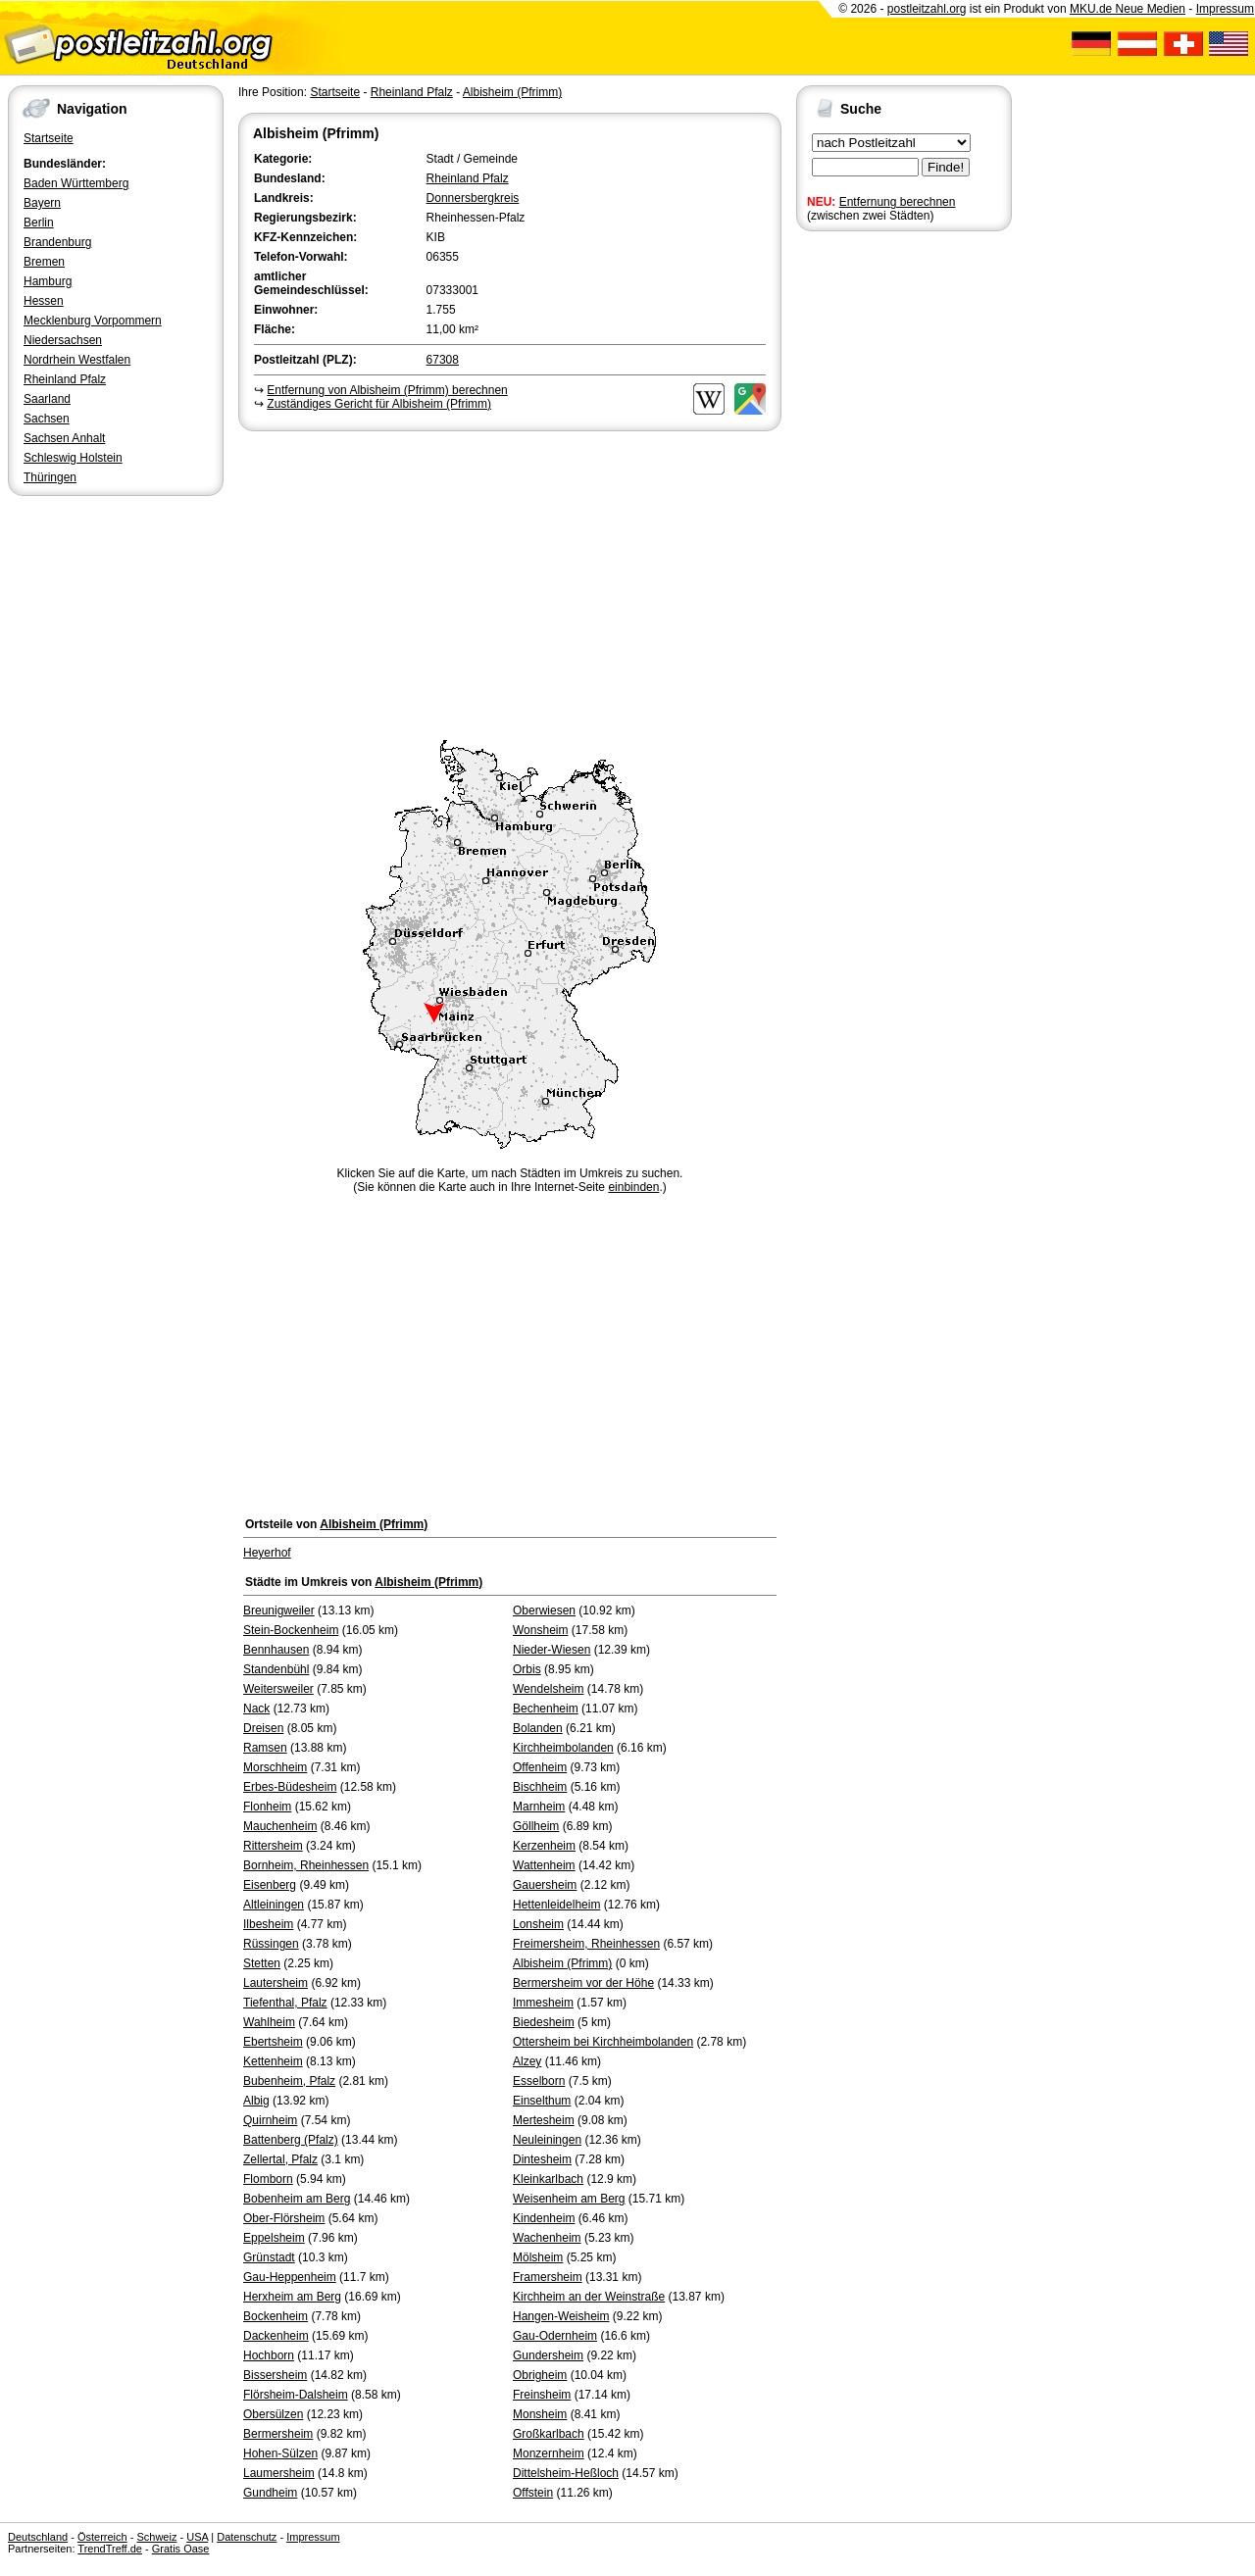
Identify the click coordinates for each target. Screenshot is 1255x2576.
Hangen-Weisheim (561, 2316)
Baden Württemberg (76, 183)
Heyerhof (267, 1553)
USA (197, 2537)
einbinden (633, 1187)
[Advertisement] (509, 582)
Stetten (261, 1963)
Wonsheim (540, 1630)
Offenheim (540, 1767)
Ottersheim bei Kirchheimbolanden (603, 2042)
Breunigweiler (279, 1610)
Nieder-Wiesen (551, 1650)
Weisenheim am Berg (569, 2198)
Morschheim (275, 1767)
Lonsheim (538, 1924)
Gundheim (270, 2493)
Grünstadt (269, 2257)
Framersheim (547, 2277)
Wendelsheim (548, 1689)
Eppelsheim (274, 2238)
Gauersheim (545, 1885)
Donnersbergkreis (473, 198)
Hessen (44, 301)
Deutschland (38, 2537)
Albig (256, 2100)
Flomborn (268, 2179)
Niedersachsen (63, 340)
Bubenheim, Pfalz (289, 2081)
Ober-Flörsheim (284, 2218)
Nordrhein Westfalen (77, 360)
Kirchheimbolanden (563, 1748)
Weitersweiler (278, 1689)
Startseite (49, 138)
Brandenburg (57, 242)
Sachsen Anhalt (64, 438)
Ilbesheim (268, 1924)
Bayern (42, 203)
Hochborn (268, 2355)
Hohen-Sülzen (280, 2453)
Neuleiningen (547, 2140)
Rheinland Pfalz (65, 379)
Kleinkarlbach (548, 2179)
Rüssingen (271, 1944)
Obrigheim (540, 2375)
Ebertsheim (273, 2042)
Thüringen (50, 477)
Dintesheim (542, 2159)
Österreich (102, 2537)
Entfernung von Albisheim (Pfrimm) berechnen (387, 390)
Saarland (47, 399)
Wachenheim (547, 2238)
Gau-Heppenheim (289, 2277)
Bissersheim (275, 2375)
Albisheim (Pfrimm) (512, 92)
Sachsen (47, 418)
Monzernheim (548, 2453)
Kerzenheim (544, 1846)
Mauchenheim (280, 1826)
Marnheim (539, 1806)
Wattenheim (544, 1865)
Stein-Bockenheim (290, 1630)
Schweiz (156, 2537)
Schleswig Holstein (73, 458)
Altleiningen (273, 1904)
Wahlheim (269, 2022)
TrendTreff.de (109, 2548)
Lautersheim (275, 1983)
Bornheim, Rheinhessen (306, 1865)
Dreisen (263, 1728)
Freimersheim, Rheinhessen (586, 1944)
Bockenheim (275, 2316)
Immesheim (543, 2002)
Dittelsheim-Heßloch (566, 2473)
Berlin (39, 222)
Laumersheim (279, 2473)
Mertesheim (544, 2120)
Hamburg (48, 281)
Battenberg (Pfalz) (290, 2140)
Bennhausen (276, 1650)
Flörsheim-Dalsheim (295, 2395)
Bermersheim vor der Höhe (583, 1983)
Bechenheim (545, 1708)
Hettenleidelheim (556, 1904)
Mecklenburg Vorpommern (93, 320)
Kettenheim (273, 2061)
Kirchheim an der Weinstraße (589, 2297)
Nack (256, 1708)
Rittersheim (273, 1846)
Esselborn (539, 2081)
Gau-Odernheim (555, 2336)
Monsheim (540, 2414)
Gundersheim (548, 2355)
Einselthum (542, 2100)
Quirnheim (270, 2120)
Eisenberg (269, 1885)
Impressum (1225, 9)
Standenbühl (276, 1669)
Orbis (527, 1669)
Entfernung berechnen (897, 202)
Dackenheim (276, 2336)
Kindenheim (544, 2218)
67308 (443, 360)
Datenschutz (246, 2537)
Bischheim (540, 1787)
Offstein (533, 2493)
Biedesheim (544, 2022)
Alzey (527, 2061)
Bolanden (538, 1728)
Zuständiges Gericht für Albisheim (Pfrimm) (379, 404)
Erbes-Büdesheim (289, 1787)
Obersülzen (273, 2414)
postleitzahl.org (927, 9)
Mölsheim (538, 2257)
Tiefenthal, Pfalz (285, 2002)
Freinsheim (542, 2395)
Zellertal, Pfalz (280, 2159)
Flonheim (267, 1806)
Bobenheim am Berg (296, 2198)
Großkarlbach (548, 2434)
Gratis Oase (181, 2548)
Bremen (44, 262)
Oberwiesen (544, 1610)
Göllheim (536, 1826)
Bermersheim (278, 2434)
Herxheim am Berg (292, 2297)
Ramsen (265, 1748)
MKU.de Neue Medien (1127, 9)
